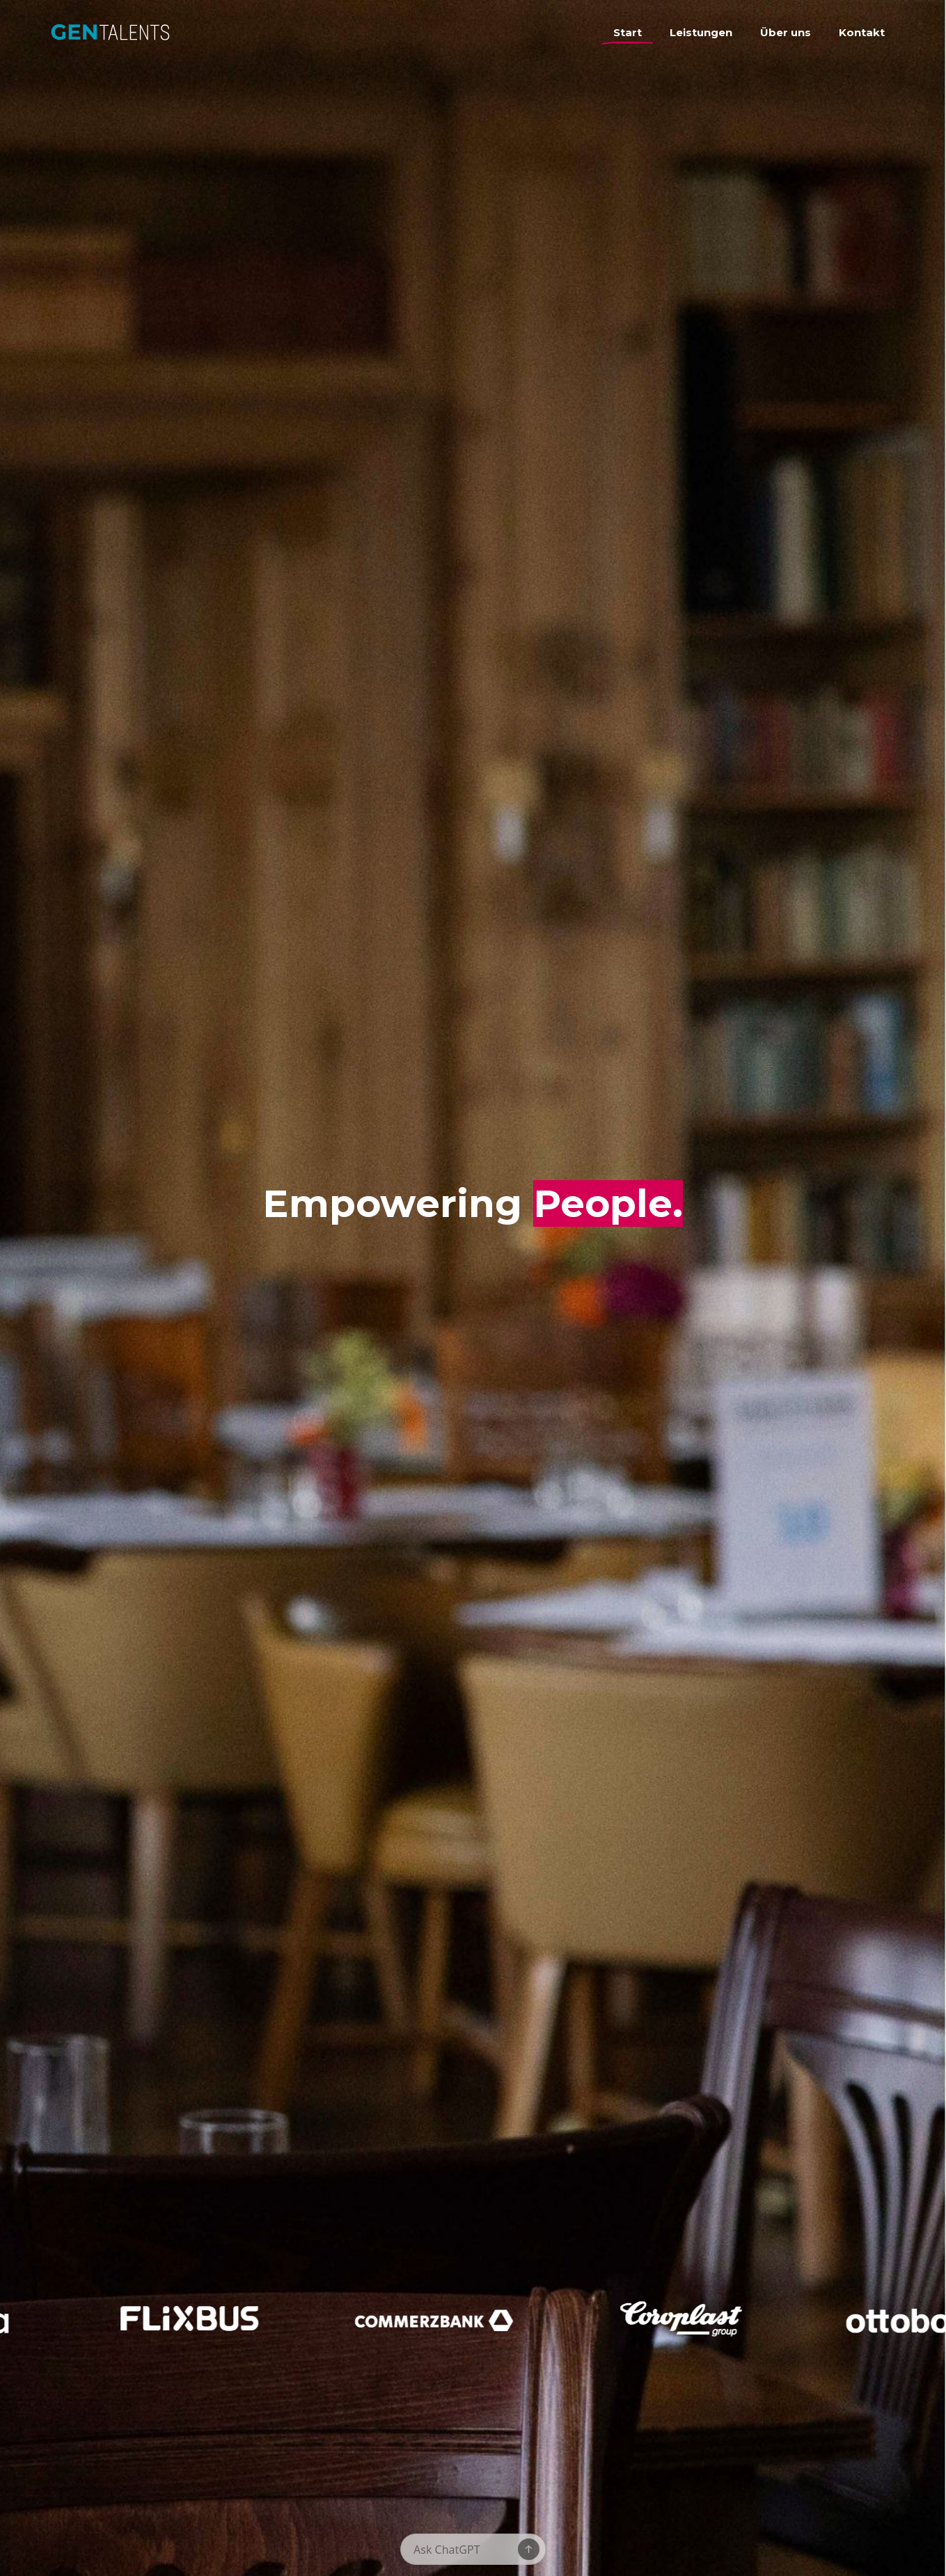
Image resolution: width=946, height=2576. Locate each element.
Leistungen (701, 32)
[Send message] (528, 2549)
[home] (175, 36)
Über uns (785, 32)
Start (627, 32)
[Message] (465, 2549)
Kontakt (862, 32)
